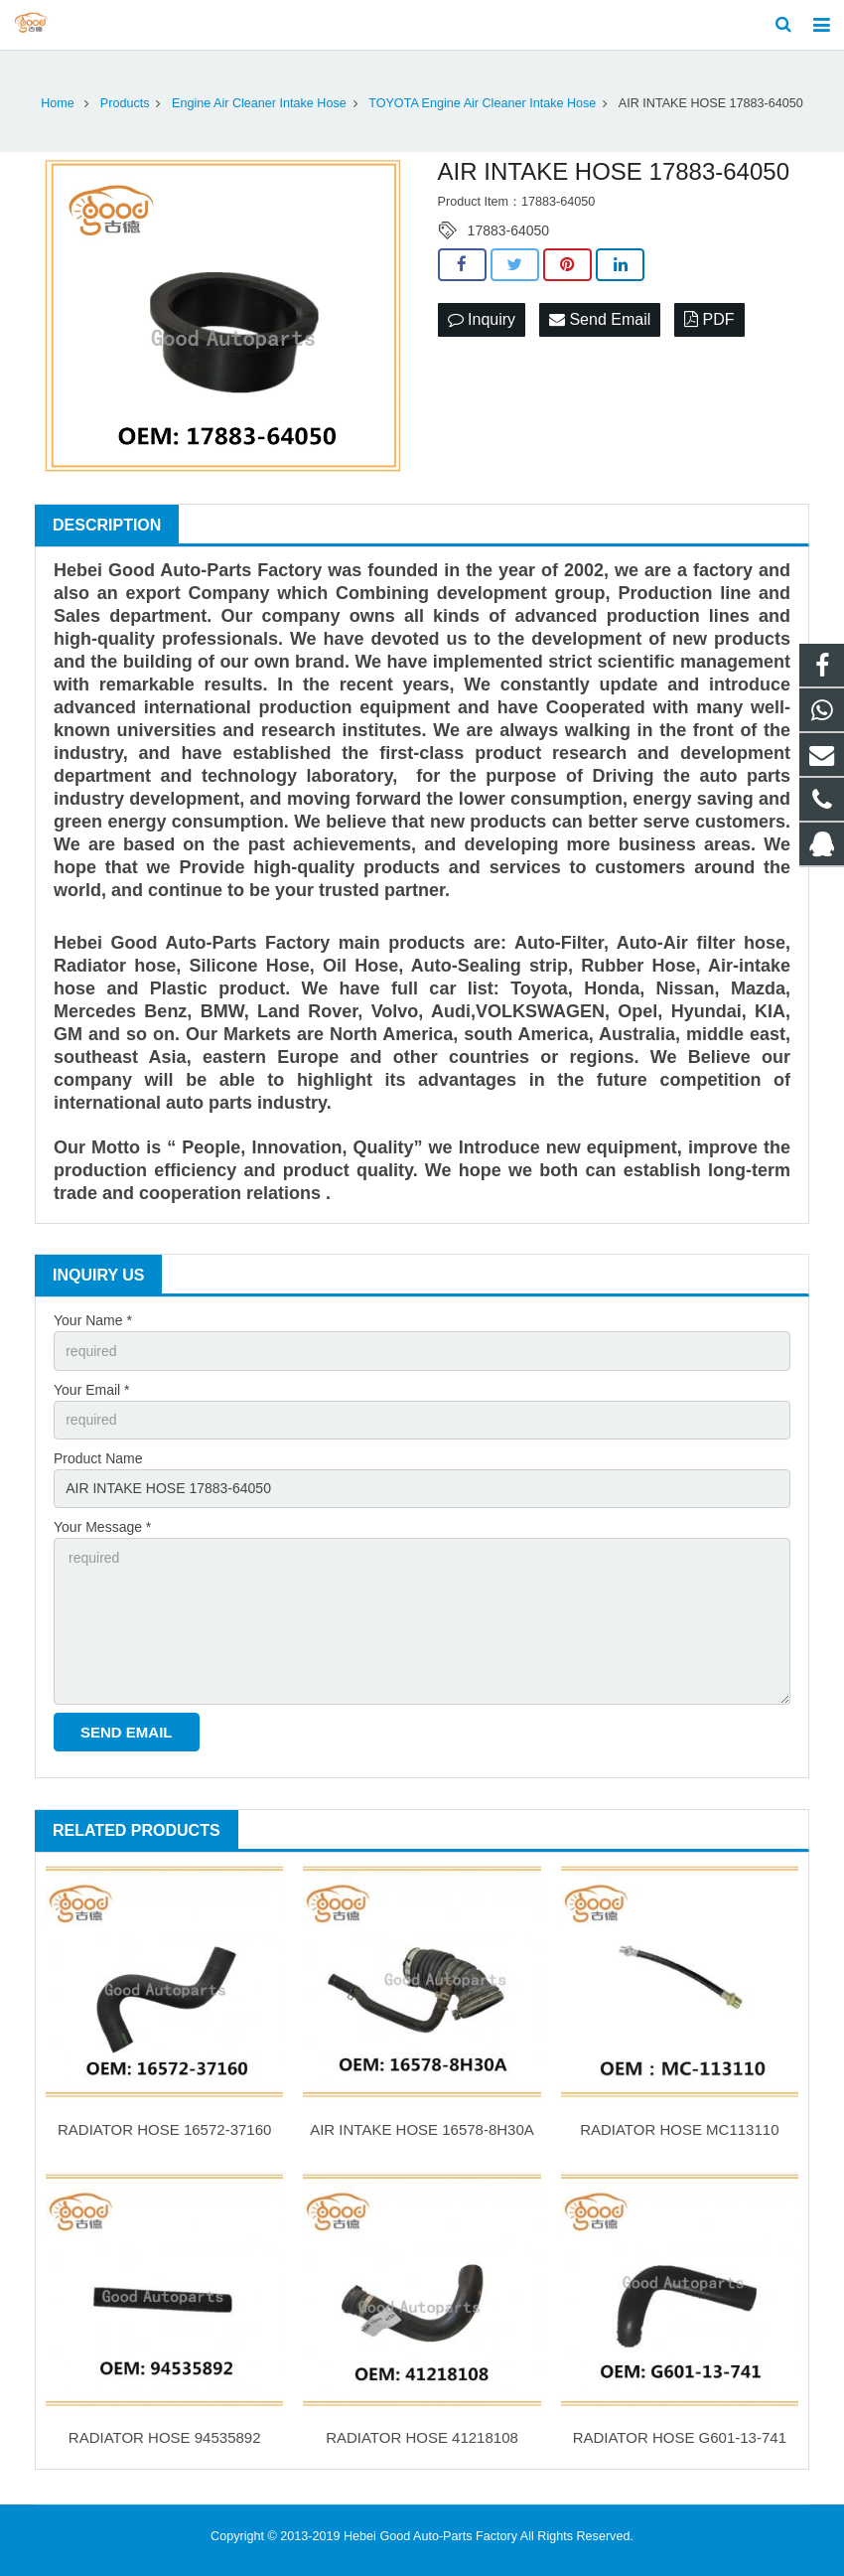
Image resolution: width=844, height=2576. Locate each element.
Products (125, 103)
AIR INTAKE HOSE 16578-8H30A (422, 2129)
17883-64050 (509, 230)
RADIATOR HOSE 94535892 (165, 2437)
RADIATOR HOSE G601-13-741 (679, 2437)
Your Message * (102, 1527)
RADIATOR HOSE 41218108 (422, 2437)
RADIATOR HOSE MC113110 (679, 2129)
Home (57, 103)
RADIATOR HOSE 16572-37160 (164, 2129)
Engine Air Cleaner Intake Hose (259, 103)
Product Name (98, 1458)
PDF (709, 319)
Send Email (599, 319)
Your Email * (92, 1390)
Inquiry (481, 319)
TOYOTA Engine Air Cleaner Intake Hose (482, 103)
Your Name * (93, 1320)
